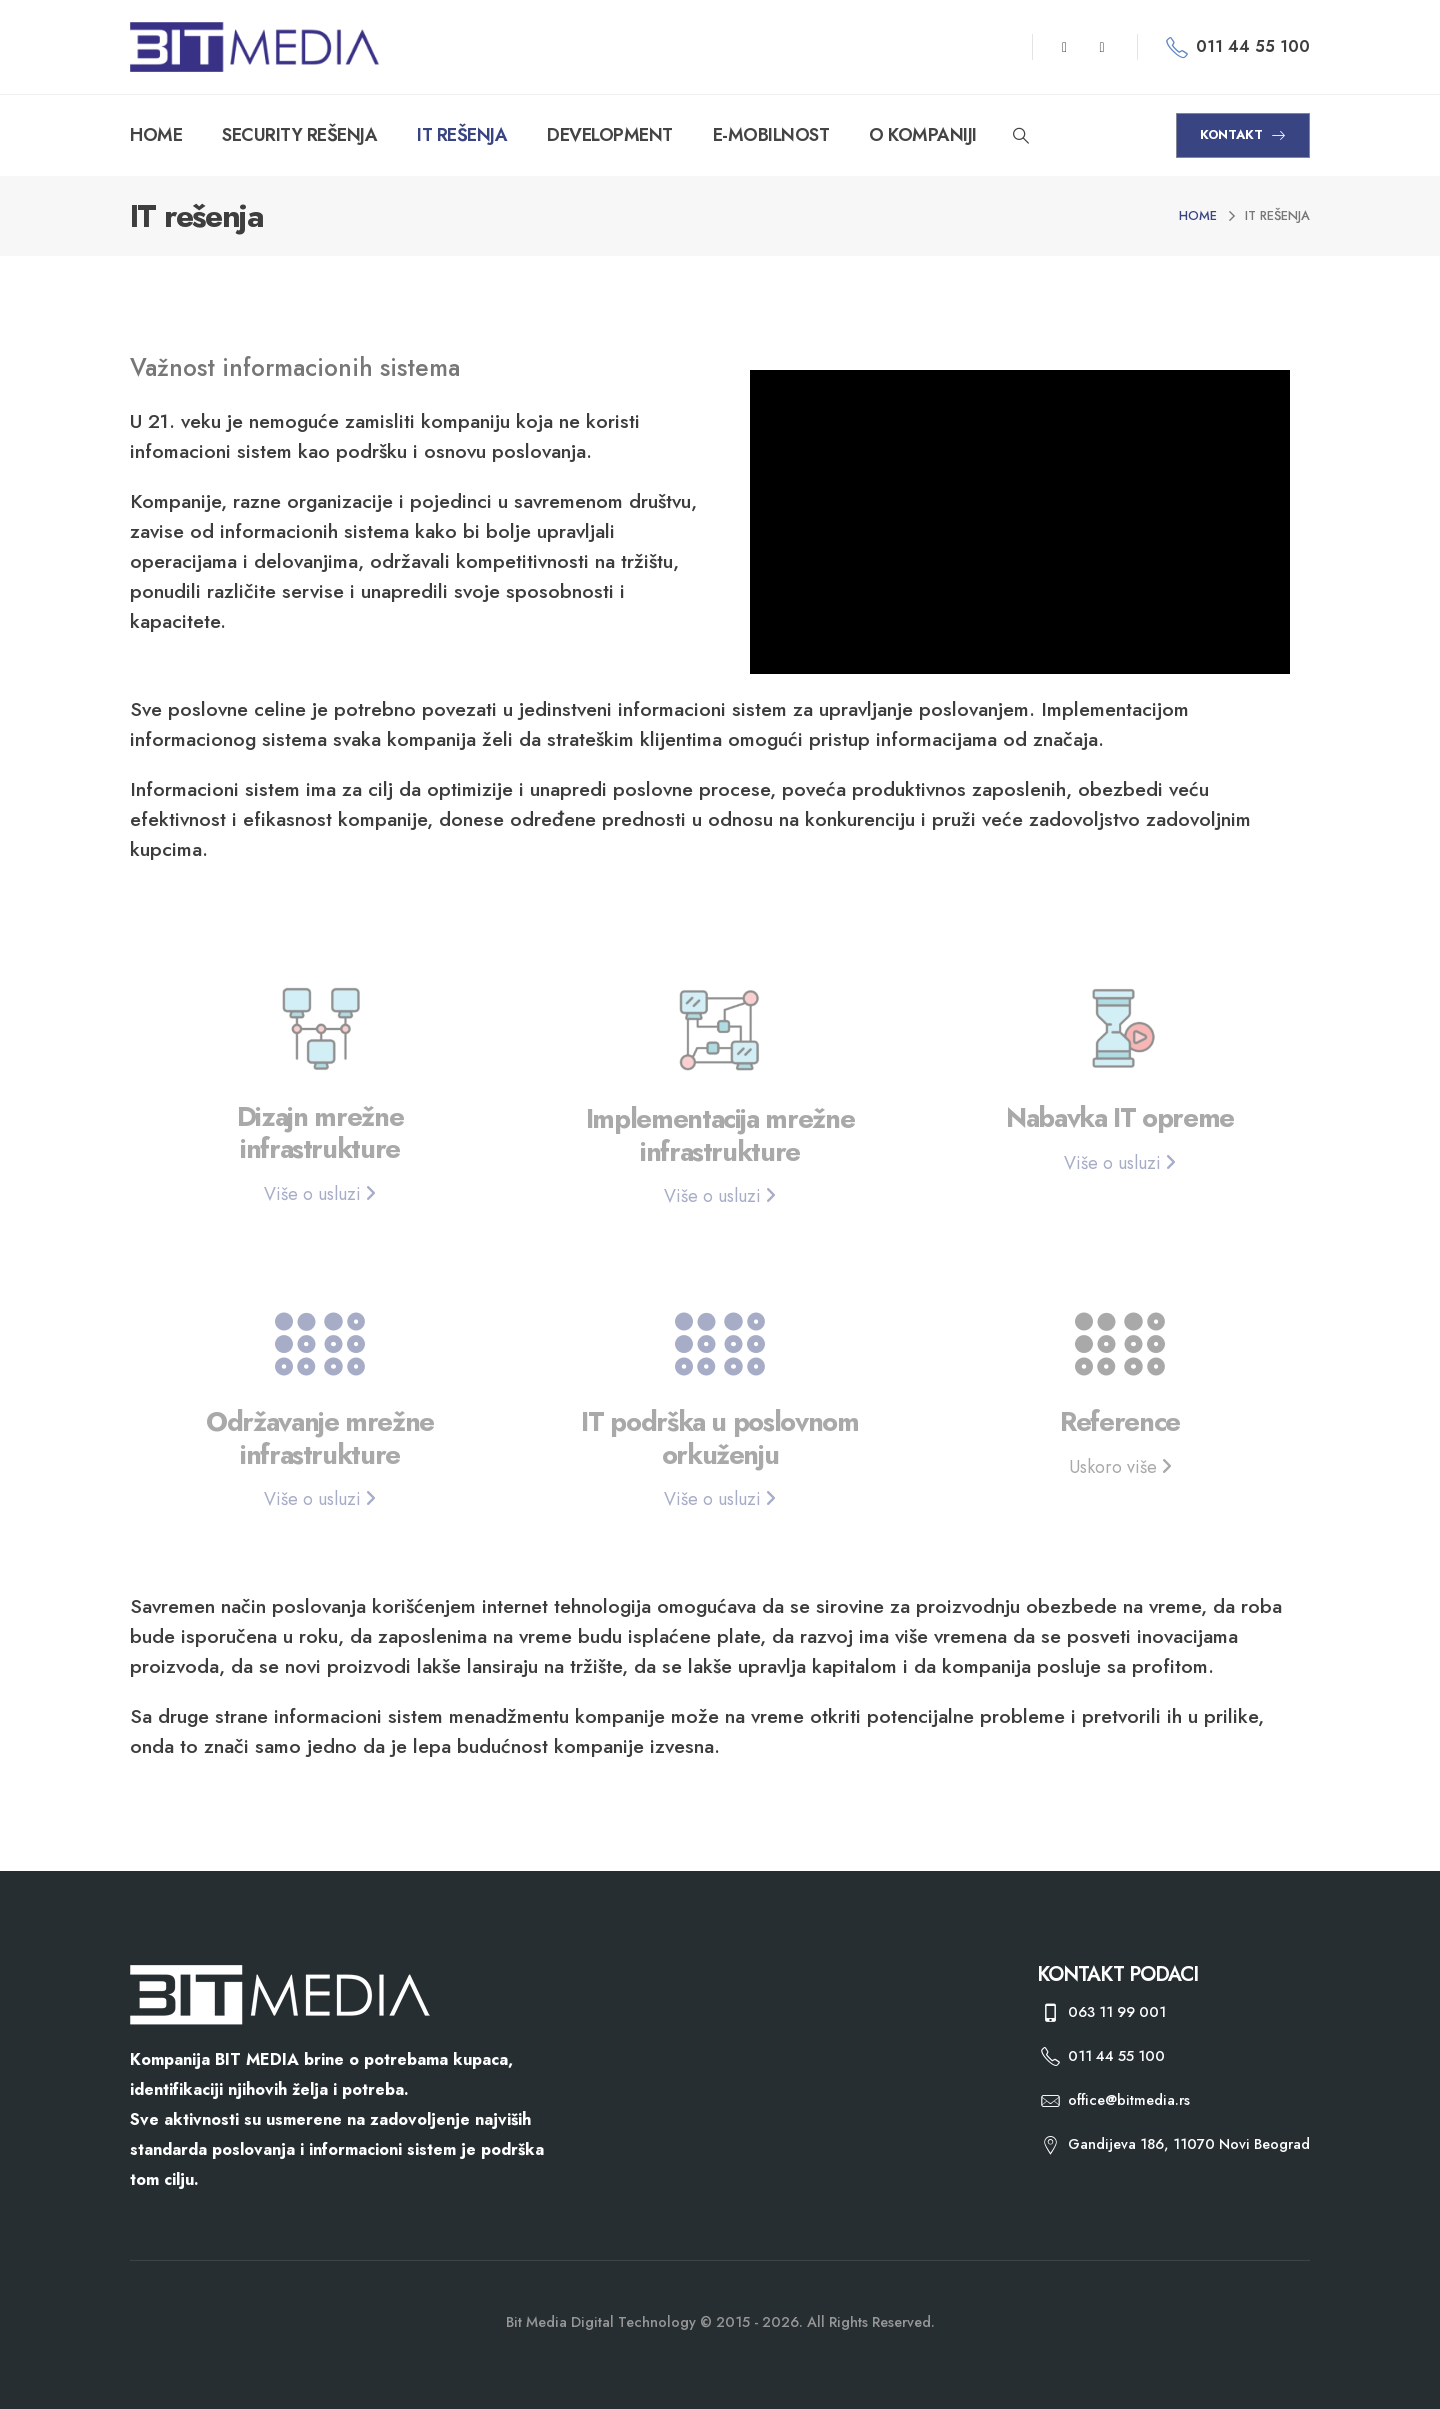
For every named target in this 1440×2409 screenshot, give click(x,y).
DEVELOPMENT (610, 135)
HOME (156, 135)
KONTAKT (1243, 134)
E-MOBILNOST (771, 135)
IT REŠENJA (462, 135)
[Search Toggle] (1021, 136)
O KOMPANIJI (923, 135)
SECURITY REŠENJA (299, 135)
